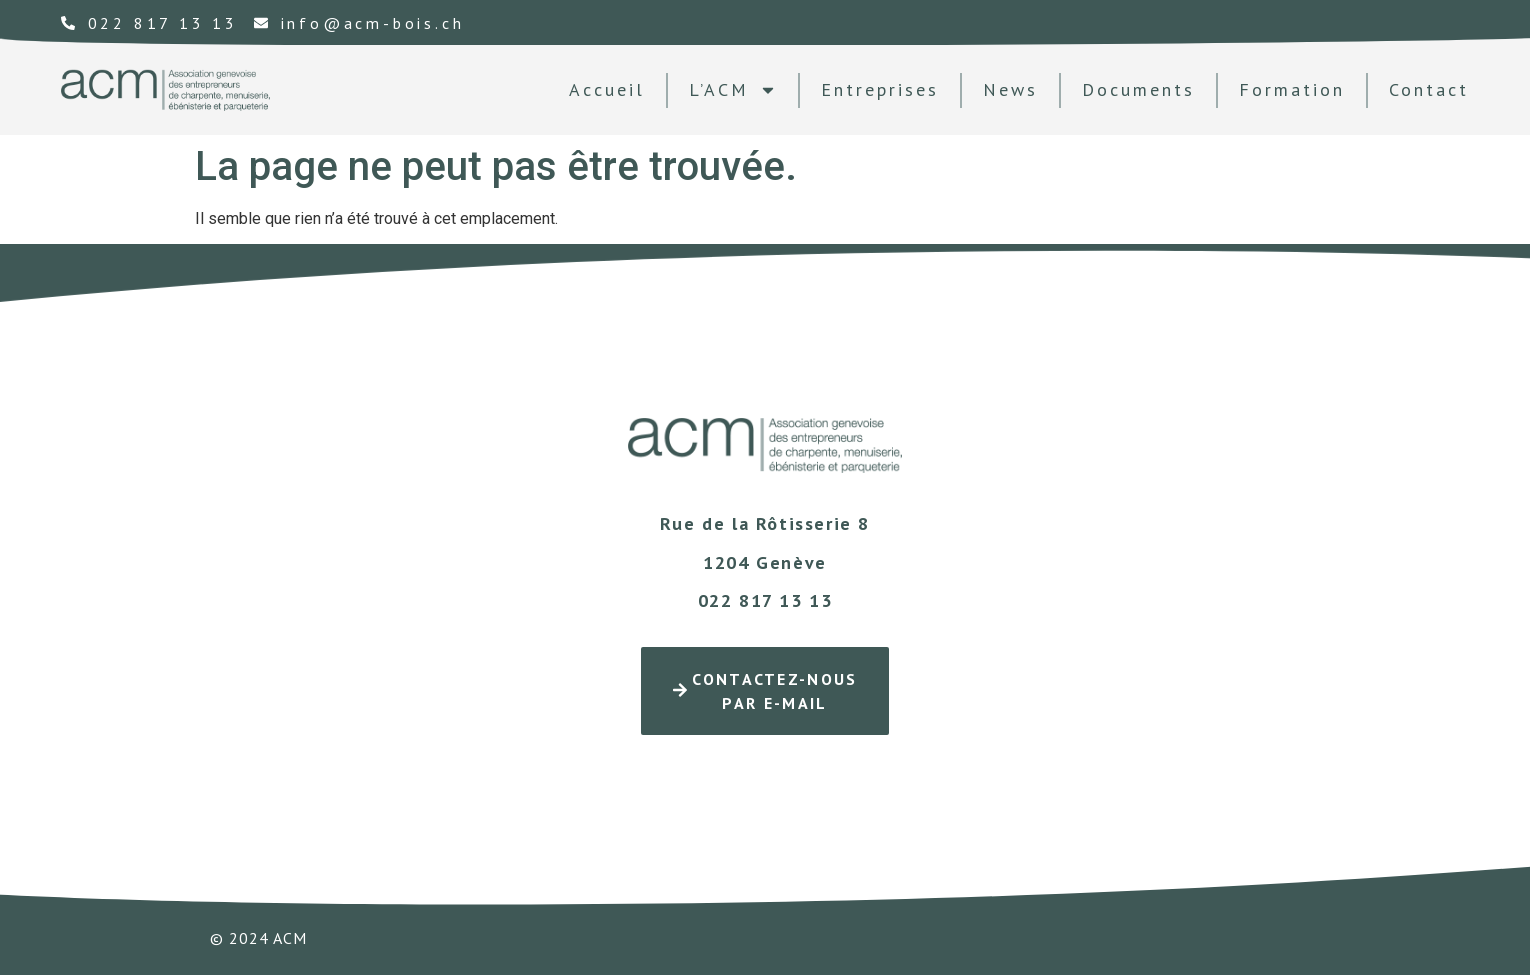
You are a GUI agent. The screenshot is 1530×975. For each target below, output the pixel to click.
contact (1429, 89)
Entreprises (880, 89)
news (1010, 89)
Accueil (607, 89)
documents (1138, 89)
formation (1292, 89)
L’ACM (733, 90)
